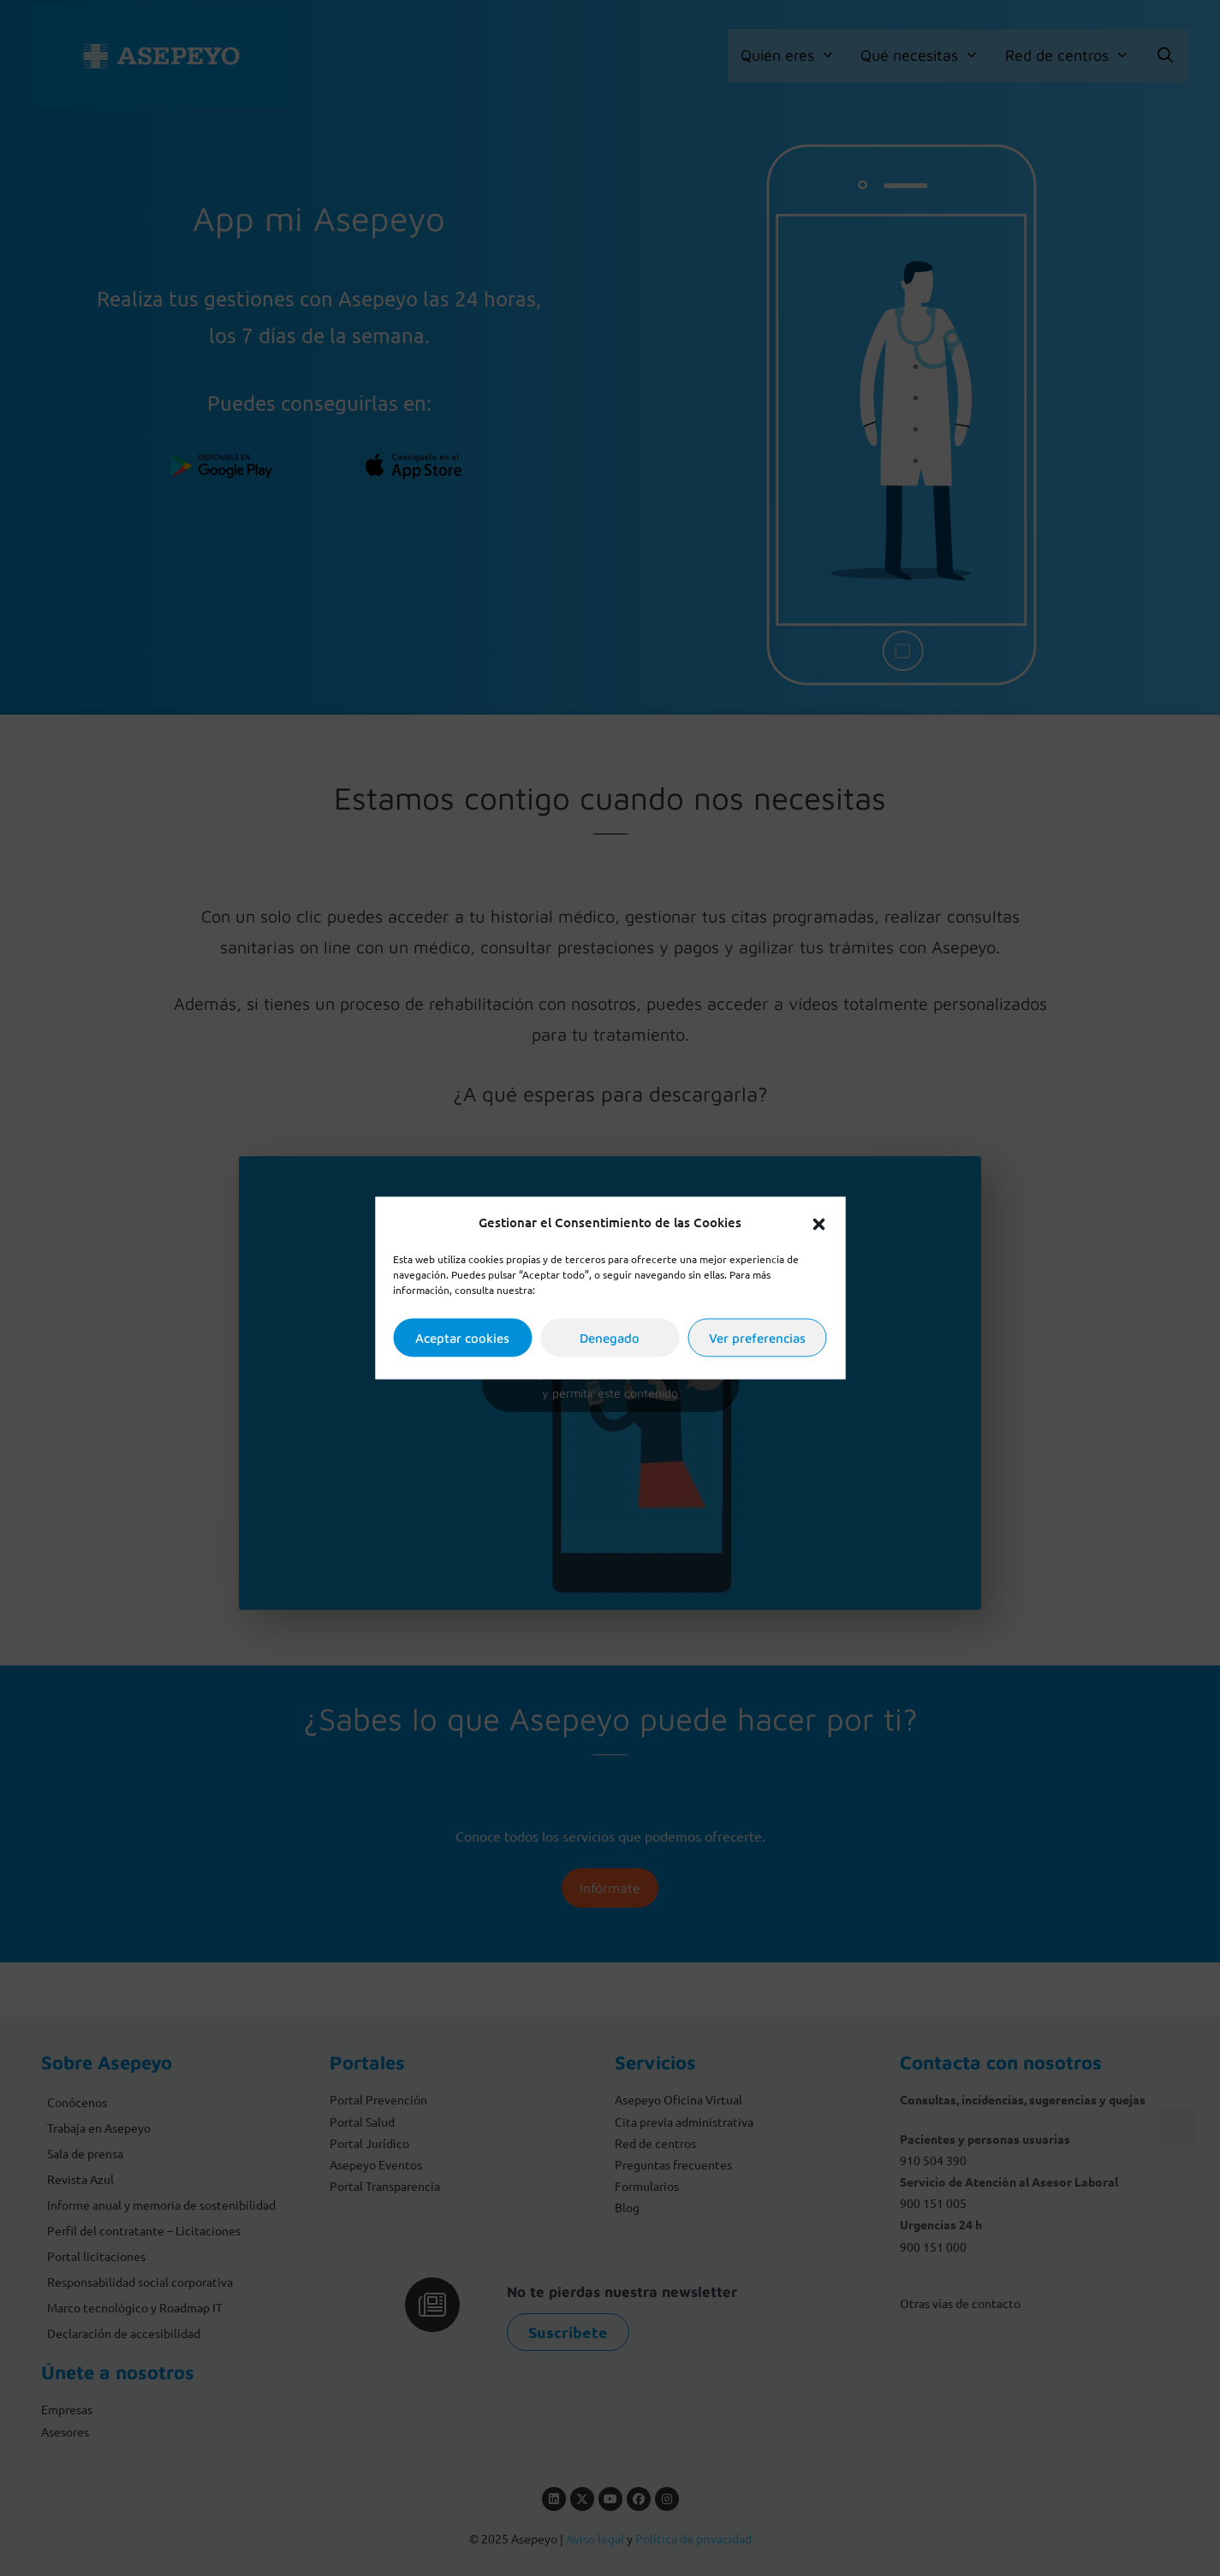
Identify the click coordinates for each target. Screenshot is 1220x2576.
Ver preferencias (757, 1337)
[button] (818, 1222)
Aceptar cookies (462, 1337)
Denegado (610, 1337)
